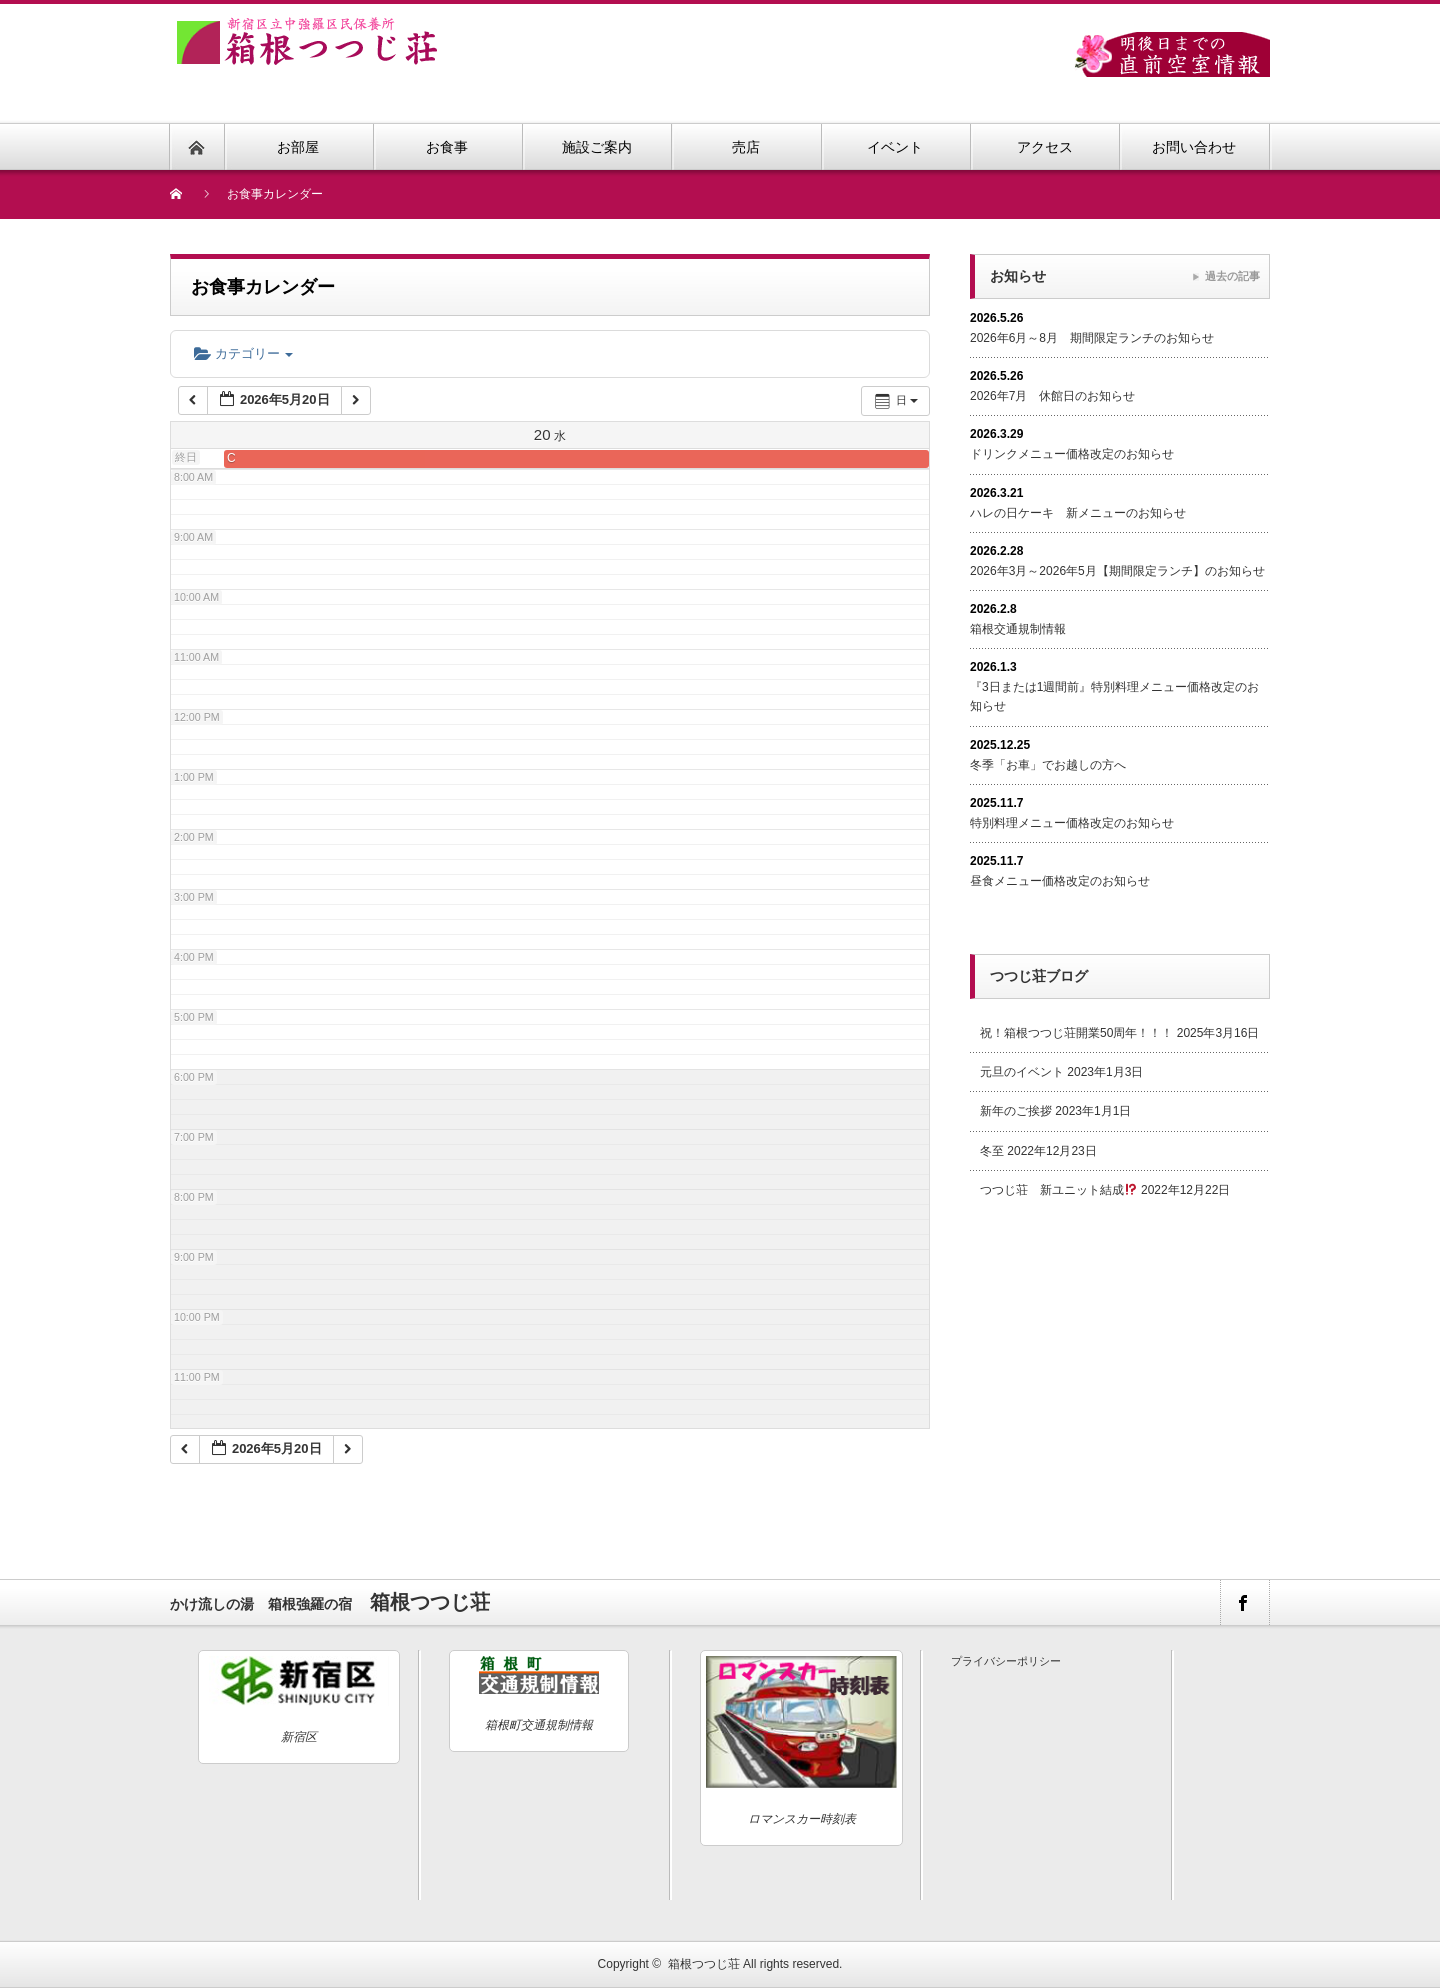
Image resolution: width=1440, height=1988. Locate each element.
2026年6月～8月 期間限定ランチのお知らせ (1092, 338)
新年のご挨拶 (1016, 1111)
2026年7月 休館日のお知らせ (1052, 396)
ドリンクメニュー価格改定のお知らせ (1072, 454)
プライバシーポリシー (1006, 1661)
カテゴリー (243, 353)
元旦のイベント (1022, 1072)
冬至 (992, 1151)
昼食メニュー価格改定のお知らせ (1060, 881)
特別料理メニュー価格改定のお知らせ (1072, 823)
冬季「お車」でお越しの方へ (1048, 765)
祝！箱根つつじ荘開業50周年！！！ (1076, 1033)
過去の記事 (1232, 276)
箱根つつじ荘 (704, 1964)
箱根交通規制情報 (1018, 629)
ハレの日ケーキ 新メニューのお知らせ (1078, 513)
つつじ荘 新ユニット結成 (1058, 1190)
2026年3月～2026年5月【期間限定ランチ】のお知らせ (1117, 571)
